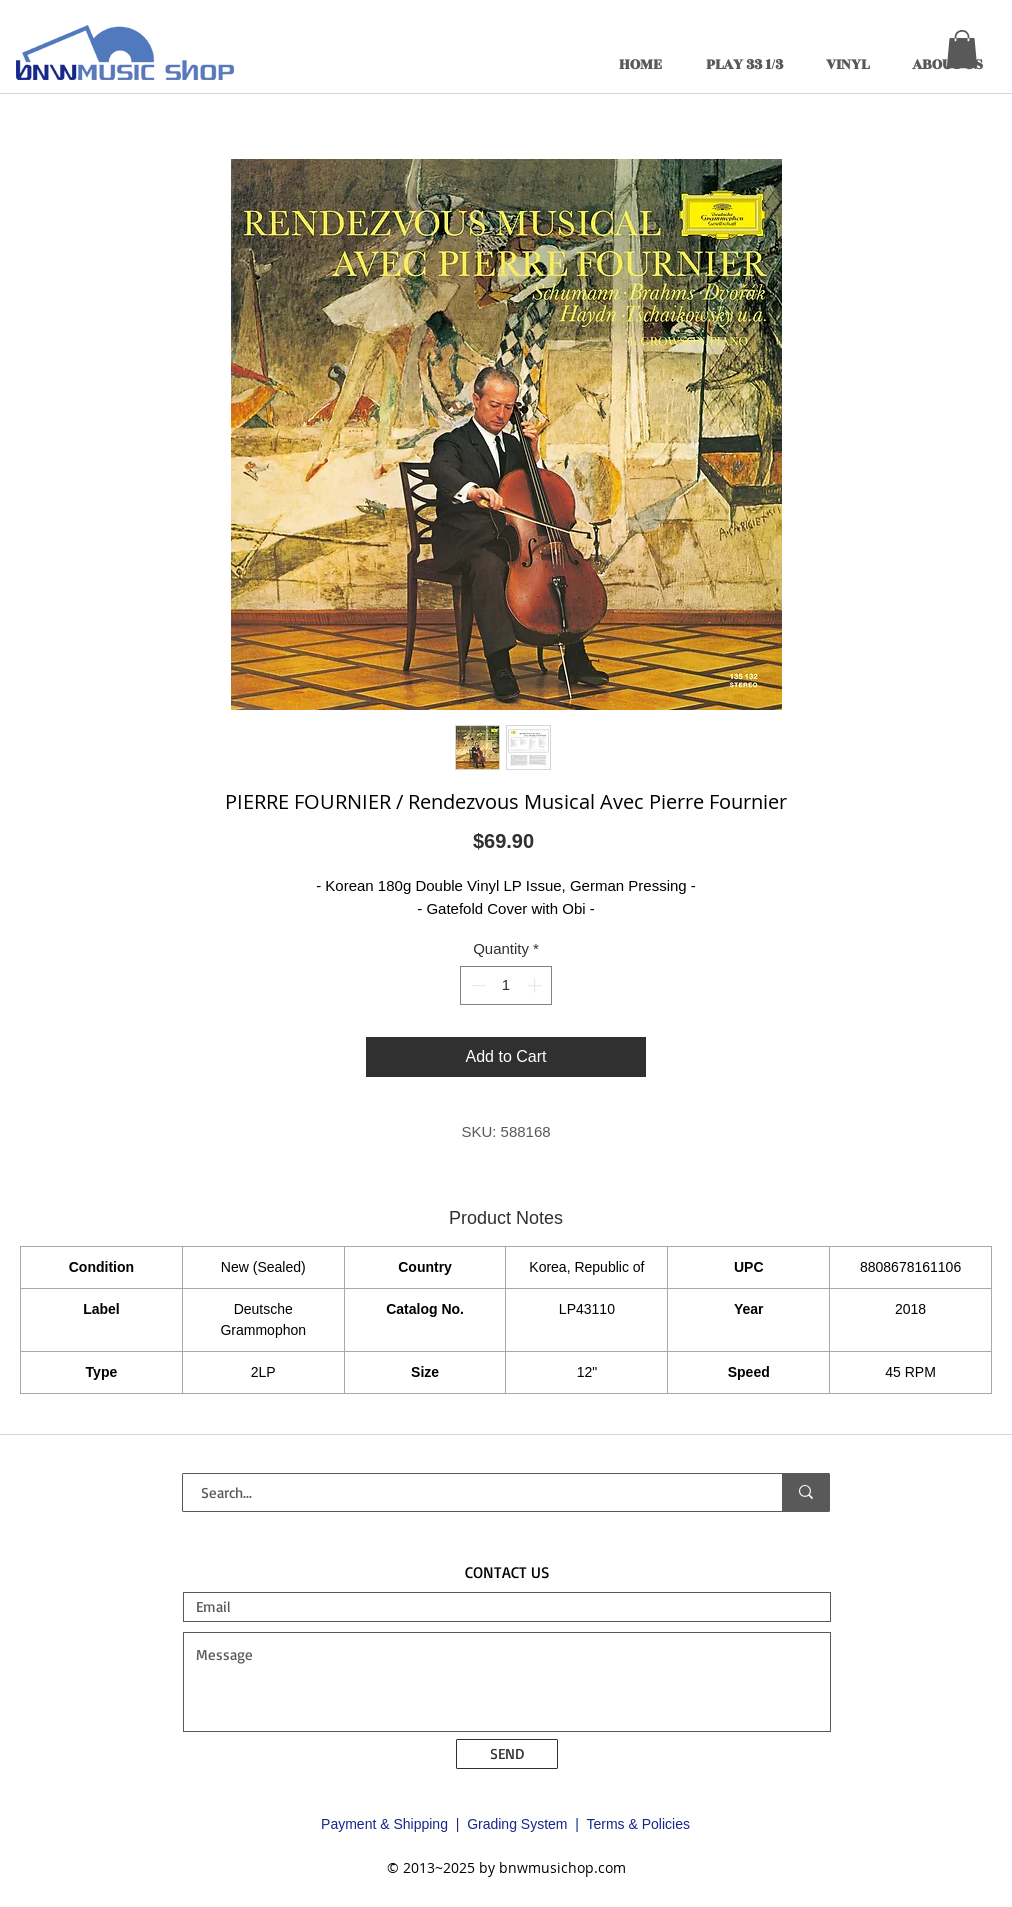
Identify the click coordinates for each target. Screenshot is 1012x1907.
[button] (962, 49)
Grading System (517, 1824)
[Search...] (470, 1492)
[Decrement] (476, 985)
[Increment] (536, 985)
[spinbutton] (506, 985)
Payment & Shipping (384, 1824)
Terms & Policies (637, 1824)
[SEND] (507, 1754)
